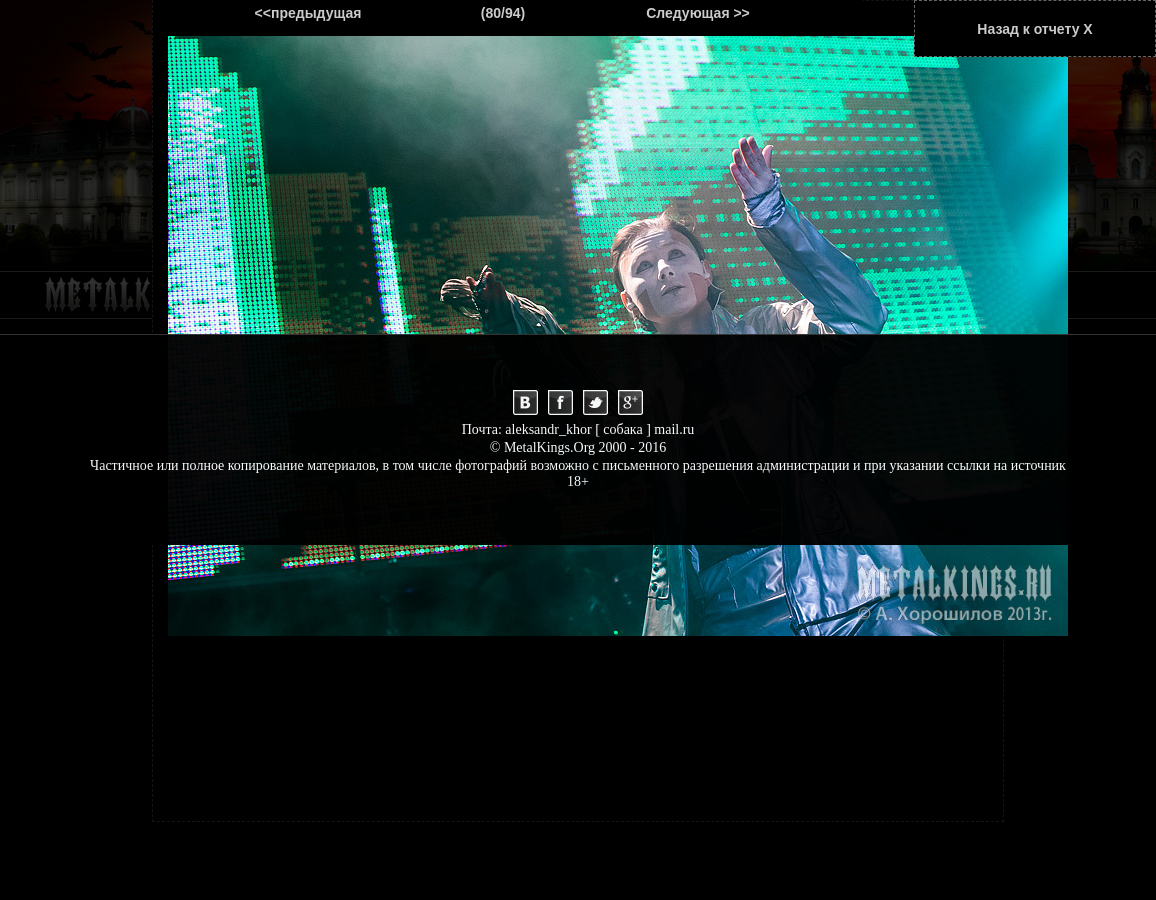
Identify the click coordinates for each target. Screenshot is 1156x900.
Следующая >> (698, 13)
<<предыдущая (308, 13)
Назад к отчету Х (1034, 29)
